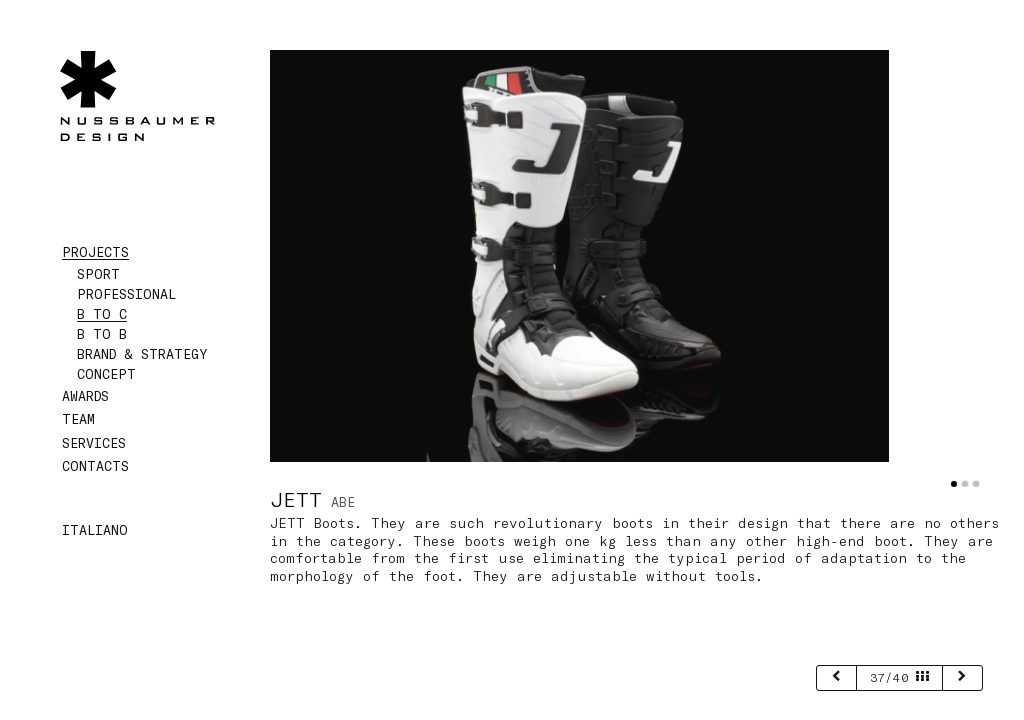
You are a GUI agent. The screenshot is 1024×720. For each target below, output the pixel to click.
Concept (106, 374)
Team (78, 419)
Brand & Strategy (142, 354)
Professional (126, 294)
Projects (95, 252)
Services (94, 443)
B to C (102, 314)
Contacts (95, 466)
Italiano (95, 530)
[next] (962, 678)
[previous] (836, 678)
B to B (102, 334)
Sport (98, 274)
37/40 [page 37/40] (899, 677)
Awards (85, 396)
